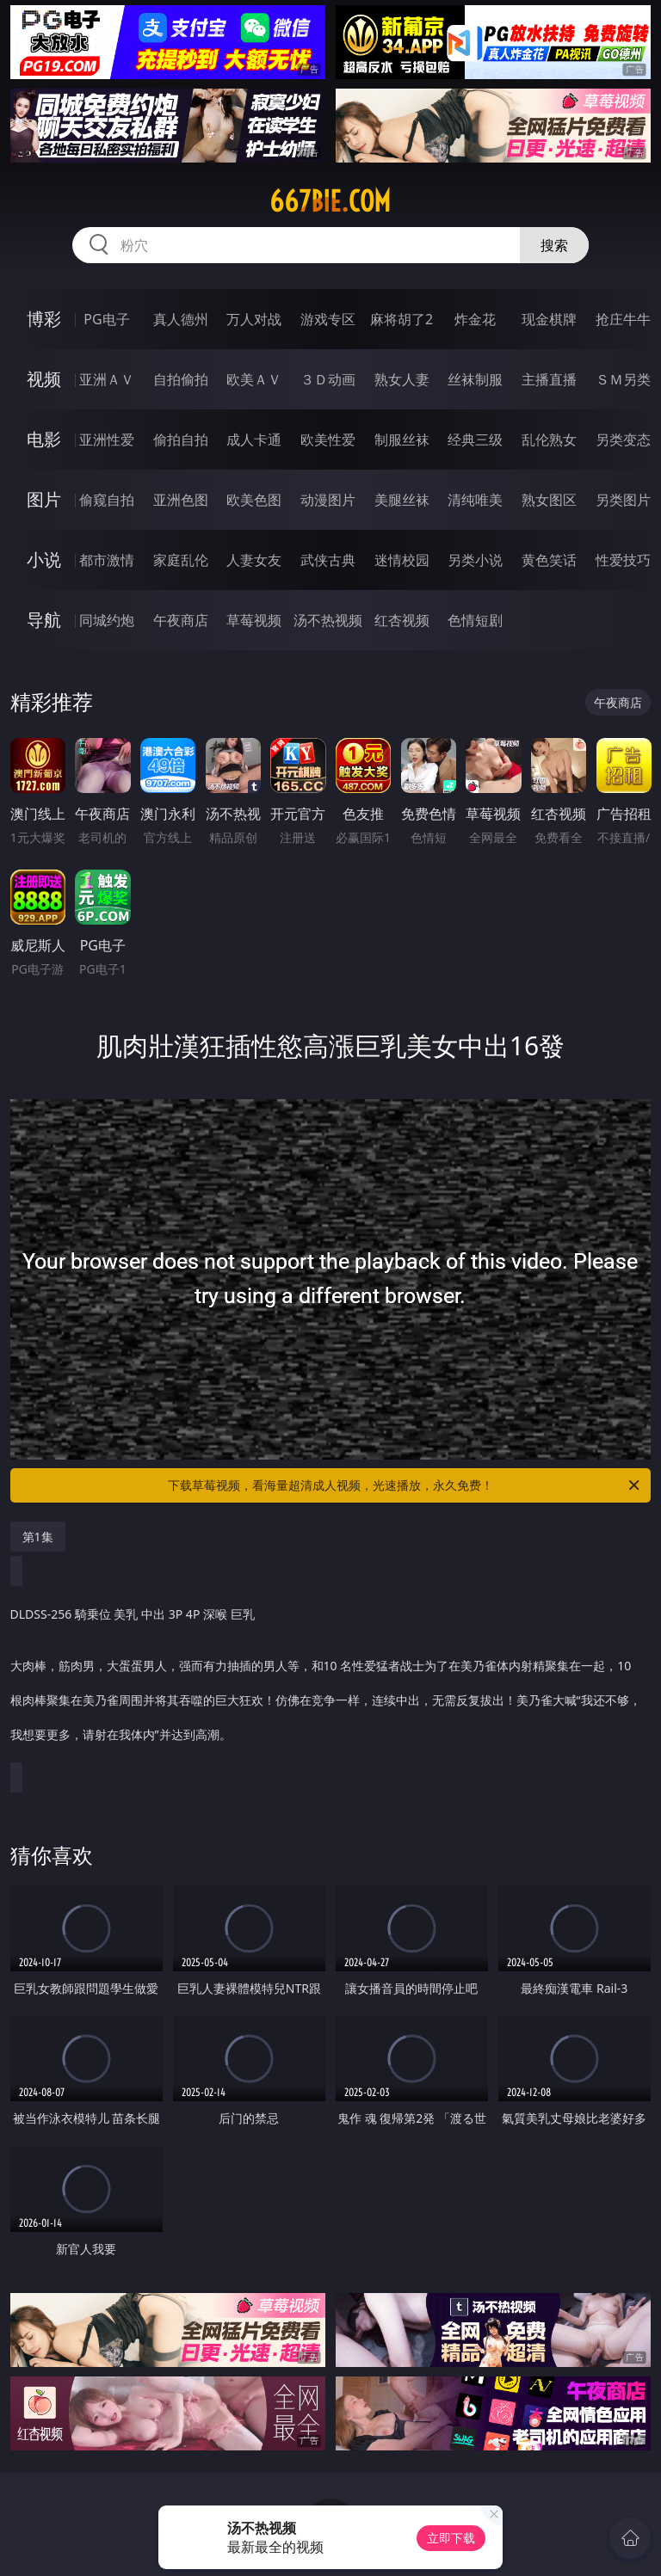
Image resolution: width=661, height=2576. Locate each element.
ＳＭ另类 (623, 379)
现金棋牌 (549, 319)
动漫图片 (327, 499)
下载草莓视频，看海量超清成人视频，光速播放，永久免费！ (405, 1485)
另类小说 (475, 559)
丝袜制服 (475, 379)
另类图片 (623, 499)
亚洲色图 (180, 499)
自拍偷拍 (180, 379)
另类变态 (623, 439)
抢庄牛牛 (623, 319)
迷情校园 (401, 559)
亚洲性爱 (106, 439)
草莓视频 (253, 620)
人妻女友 (253, 559)
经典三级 (475, 439)
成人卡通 (253, 439)
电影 (44, 439)
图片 (44, 499)
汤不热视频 (327, 620)
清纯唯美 (475, 499)
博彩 (44, 318)
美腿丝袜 (401, 499)
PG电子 (106, 319)
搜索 (554, 245)
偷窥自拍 (106, 499)
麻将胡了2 (401, 319)
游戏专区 (327, 319)
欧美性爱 (327, 439)
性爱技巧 (623, 559)
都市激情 (106, 559)
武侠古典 (327, 559)
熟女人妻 (401, 379)
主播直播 (549, 379)
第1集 (37, 1536)
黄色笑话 (549, 559)
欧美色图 (253, 499)
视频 (44, 378)
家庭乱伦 (180, 559)
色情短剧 (475, 620)
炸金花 (475, 319)
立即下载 (451, 2538)
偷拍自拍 (180, 439)
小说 (44, 559)
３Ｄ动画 (327, 379)
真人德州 (180, 319)
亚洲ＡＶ (106, 379)
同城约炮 (106, 620)
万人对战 (253, 319)
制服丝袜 (401, 439)
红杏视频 (401, 620)
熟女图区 (549, 499)
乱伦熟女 (549, 439)
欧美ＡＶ (253, 379)
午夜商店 (180, 620)
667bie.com (330, 201)
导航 (44, 619)
